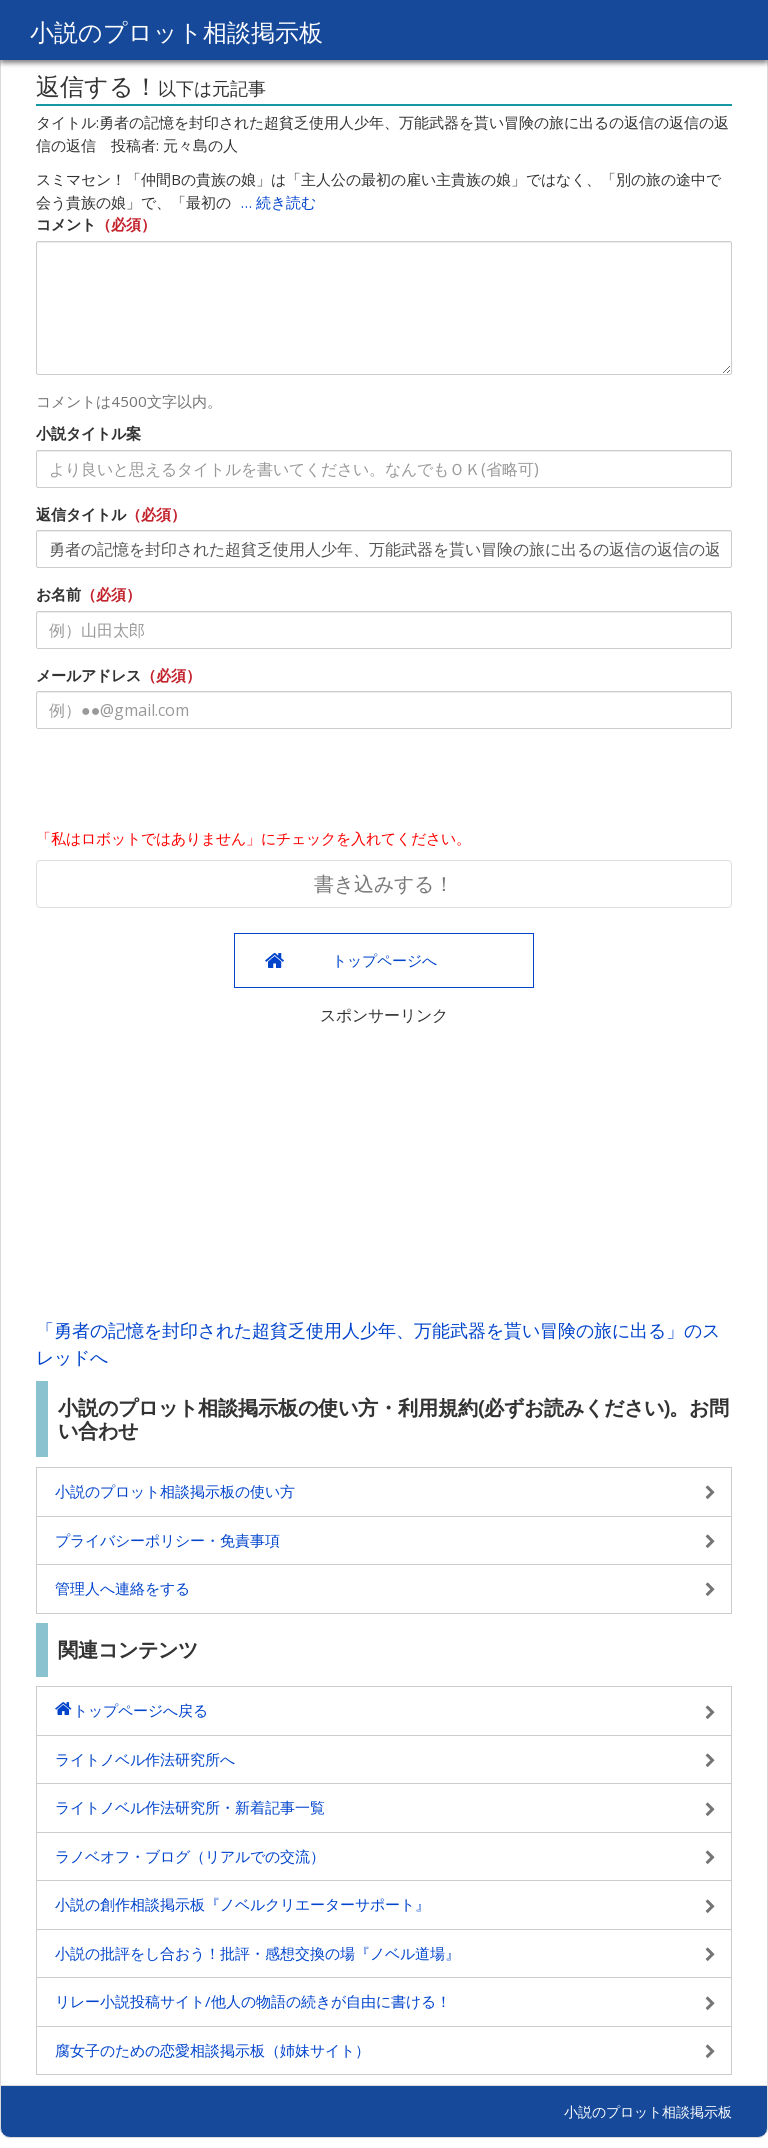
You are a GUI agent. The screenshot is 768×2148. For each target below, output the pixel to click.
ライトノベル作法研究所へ (145, 1759)
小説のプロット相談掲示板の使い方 (175, 1491)
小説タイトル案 (88, 433)
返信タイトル (81, 514)
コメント (66, 224)
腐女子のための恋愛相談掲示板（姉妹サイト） (212, 2050)
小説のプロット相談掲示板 (176, 31)
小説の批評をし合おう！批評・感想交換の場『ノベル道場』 (257, 1953)
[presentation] (188, 783)
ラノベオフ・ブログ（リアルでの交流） (190, 1856)
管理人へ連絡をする (122, 1588)
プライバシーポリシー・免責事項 (167, 1540)
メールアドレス (88, 675)
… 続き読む (278, 202)
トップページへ (384, 960)
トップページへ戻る (140, 1710)
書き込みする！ (384, 883)
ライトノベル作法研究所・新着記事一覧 (190, 1807)
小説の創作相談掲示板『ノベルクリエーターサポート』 (242, 1904)
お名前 (58, 594)
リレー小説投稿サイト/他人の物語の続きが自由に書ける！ (253, 2001)
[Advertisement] (384, 1167)
